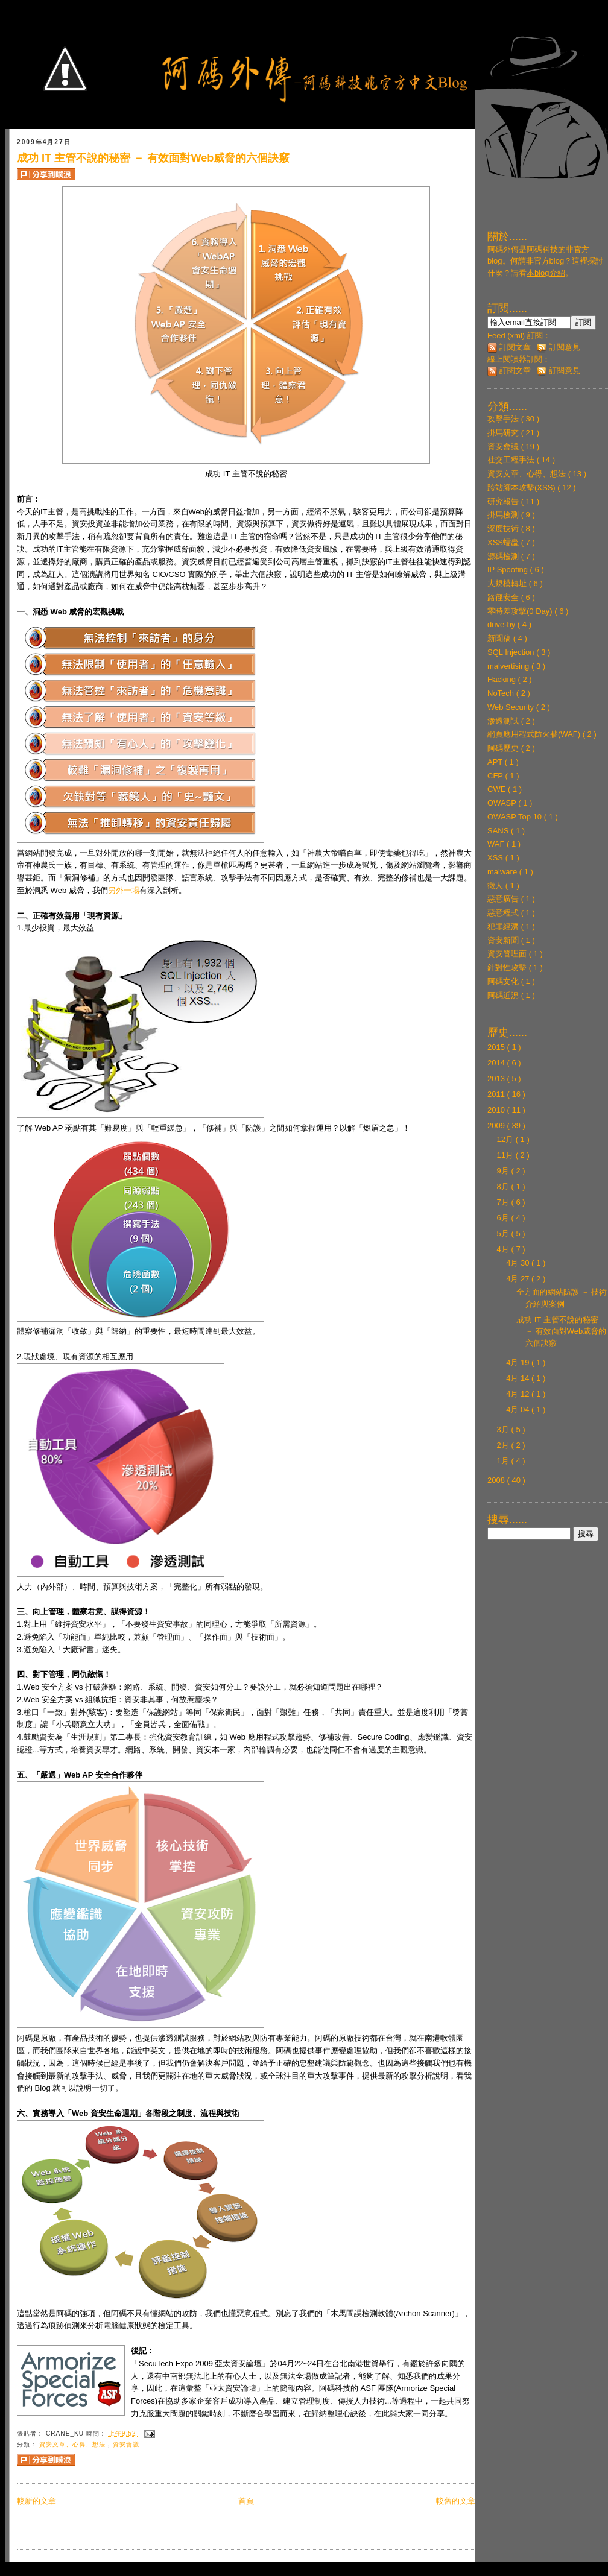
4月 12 (518, 1393)
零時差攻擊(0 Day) (520, 611)
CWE (497, 789)
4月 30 (518, 1262)
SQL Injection (511, 652)
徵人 (496, 885)
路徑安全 (504, 597)
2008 (497, 1480)
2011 (497, 1094)
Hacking (502, 679)
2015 (497, 1047)
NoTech (501, 693)
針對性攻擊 (508, 967)
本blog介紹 (546, 272)
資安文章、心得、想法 (73, 2444)
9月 (504, 1170)
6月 (504, 1217)
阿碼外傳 (503, 249)
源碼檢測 (504, 556)
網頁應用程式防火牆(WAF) (535, 734)
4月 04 (518, 1409)
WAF (497, 843)
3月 (504, 1429)
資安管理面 (508, 953)
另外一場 (123, 890)
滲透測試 (504, 720)
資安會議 (126, 2444)
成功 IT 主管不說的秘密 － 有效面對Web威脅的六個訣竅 (153, 158)
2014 (497, 1062)
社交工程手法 (512, 459)
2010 (497, 1109)
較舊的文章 (455, 2500)
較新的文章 (36, 2500)
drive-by (502, 624)
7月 (504, 1202)
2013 (497, 1078)
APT (496, 761)
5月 (504, 1233)
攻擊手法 (504, 418)
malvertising (509, 666)
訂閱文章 (509, 347)
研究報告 (504, 501)
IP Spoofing (508, 569)
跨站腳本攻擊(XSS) (522, 487)
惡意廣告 (504, 898)
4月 (504, 1249)
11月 (506, 1155)
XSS (496, 857)
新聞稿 (500, 638)
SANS (499, 830)
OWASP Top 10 (515, 816)
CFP (496, 775)
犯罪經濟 (504, 926)
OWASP (502, 802)
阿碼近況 (504, 995)
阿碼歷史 (504, 748)
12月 (506, 1139)
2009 (497, 1125)
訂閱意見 (558, 347)
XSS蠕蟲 (504, 542)
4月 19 (518, 1362)
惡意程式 (504, 912)
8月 (504, 1186)
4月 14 (518, 1378)
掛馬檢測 (504, 514)
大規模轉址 (508, 583)
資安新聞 (504, 940)
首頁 (246, 2500)
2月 (504, 1445)
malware (503, 871)
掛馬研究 (504, 432)
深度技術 (504, 528)
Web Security (511, 707)
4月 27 (518, 1278)
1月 (504, 1460)
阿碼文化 (504, 981)
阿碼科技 (542, 249)
